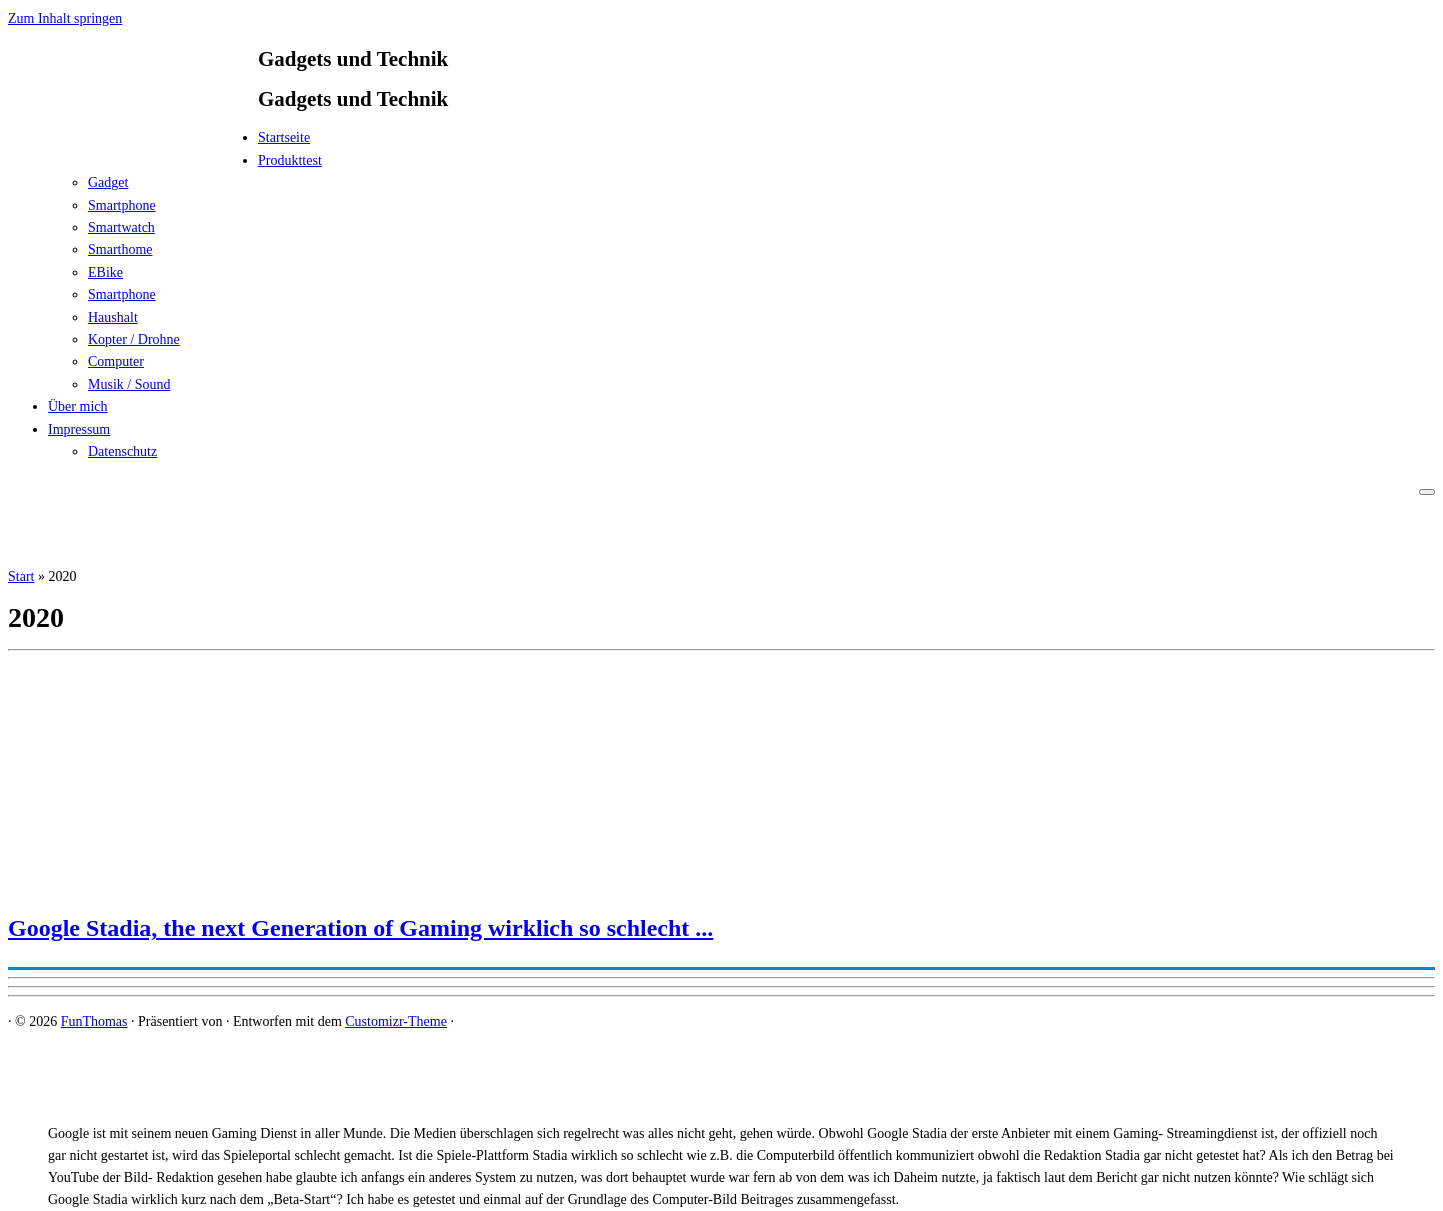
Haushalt (113, 317)
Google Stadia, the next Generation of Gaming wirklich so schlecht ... (360, 928)
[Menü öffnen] (1427, 492)
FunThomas (94, 1021)
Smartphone (122, 205)
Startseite (284, 137)
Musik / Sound (129, 384)
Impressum (79, 429)
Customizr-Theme (396, 1021)
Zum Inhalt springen (65, 18)
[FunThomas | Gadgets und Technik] (133, 143)
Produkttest (290, 160)
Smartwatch (121, 227)
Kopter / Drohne (134, 339)
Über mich (77, 406)
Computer (116, 361)
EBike (105, 272)
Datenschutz (122, 451)
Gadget (108, 182)
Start (21, 576)
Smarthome (120, 249)
